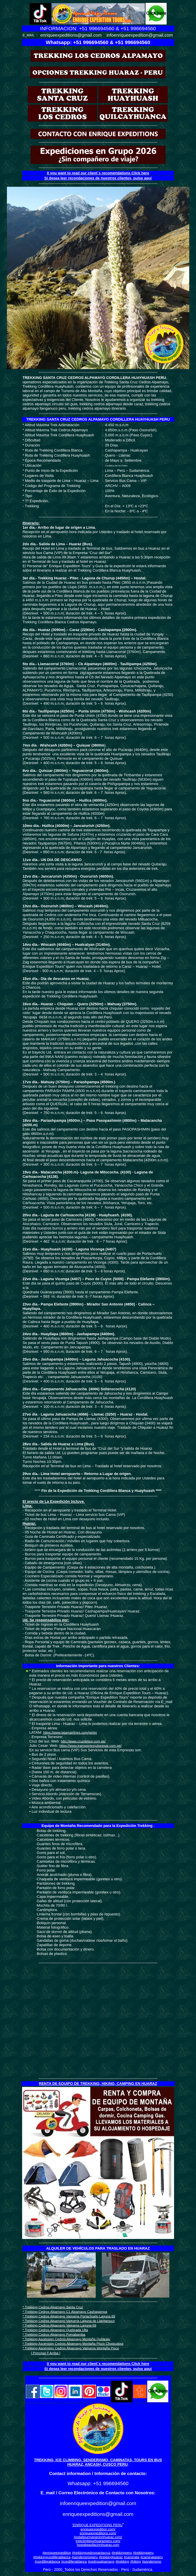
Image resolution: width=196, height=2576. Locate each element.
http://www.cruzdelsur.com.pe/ (83, 1741)
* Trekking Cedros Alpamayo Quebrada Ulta (55, 2330)
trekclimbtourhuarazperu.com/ (98, 2541)
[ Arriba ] (54, 2353)
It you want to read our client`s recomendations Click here (98, 173)
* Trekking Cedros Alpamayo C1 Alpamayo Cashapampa (65, 2312)
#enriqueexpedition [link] (57, 2553)
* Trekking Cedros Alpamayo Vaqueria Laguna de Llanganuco (69, 2321)
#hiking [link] (135, 2561)
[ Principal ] (39, 2353)
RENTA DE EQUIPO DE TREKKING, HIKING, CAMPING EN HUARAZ (98, 2083)
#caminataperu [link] (151, 2557)
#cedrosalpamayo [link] (101, 2561)
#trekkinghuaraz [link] (111, 2557)
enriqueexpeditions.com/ (98, 2533)
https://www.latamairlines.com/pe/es (70, 1732)
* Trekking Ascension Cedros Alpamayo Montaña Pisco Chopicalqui (73, 2344)
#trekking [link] (122, 2561)
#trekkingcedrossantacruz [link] (91, 2553)
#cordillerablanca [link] (47, 2561)
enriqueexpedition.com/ (98, 2529)
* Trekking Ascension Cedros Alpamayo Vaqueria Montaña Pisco (71, 2348)
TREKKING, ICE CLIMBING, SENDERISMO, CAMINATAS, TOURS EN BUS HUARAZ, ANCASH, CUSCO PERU (98, 2462)
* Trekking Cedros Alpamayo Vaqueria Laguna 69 (59, 2325)
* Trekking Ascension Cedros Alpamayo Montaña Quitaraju (66, 2339)
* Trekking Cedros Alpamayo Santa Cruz (53, 2307)
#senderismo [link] (151, 2561)
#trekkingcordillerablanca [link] (52, 2557)
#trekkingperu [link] (122, 2553)
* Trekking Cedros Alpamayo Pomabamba (54, 2334)
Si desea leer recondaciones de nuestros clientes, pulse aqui (98, 178)
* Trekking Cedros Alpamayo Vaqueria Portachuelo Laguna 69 (69, 2316)
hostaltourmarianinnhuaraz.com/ (98, 2537)
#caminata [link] (131, 2557)
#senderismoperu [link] (85, 2557)
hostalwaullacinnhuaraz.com (98, 2545)
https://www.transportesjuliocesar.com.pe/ (90, 1746)
